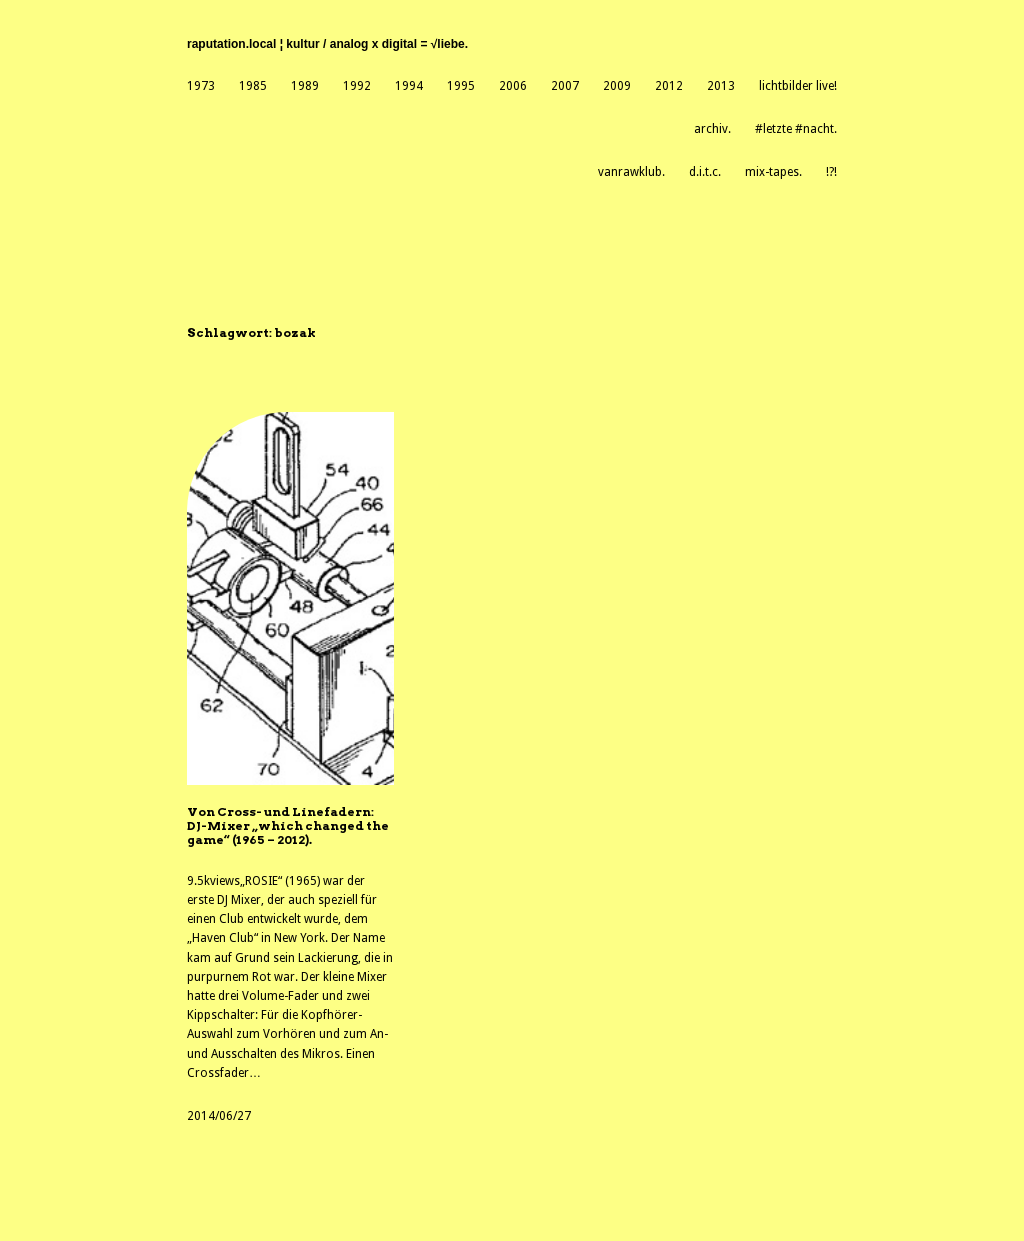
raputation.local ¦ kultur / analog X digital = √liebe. (327, 44)
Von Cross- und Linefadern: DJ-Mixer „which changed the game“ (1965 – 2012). (288, 826)
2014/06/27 (219, 1116)
